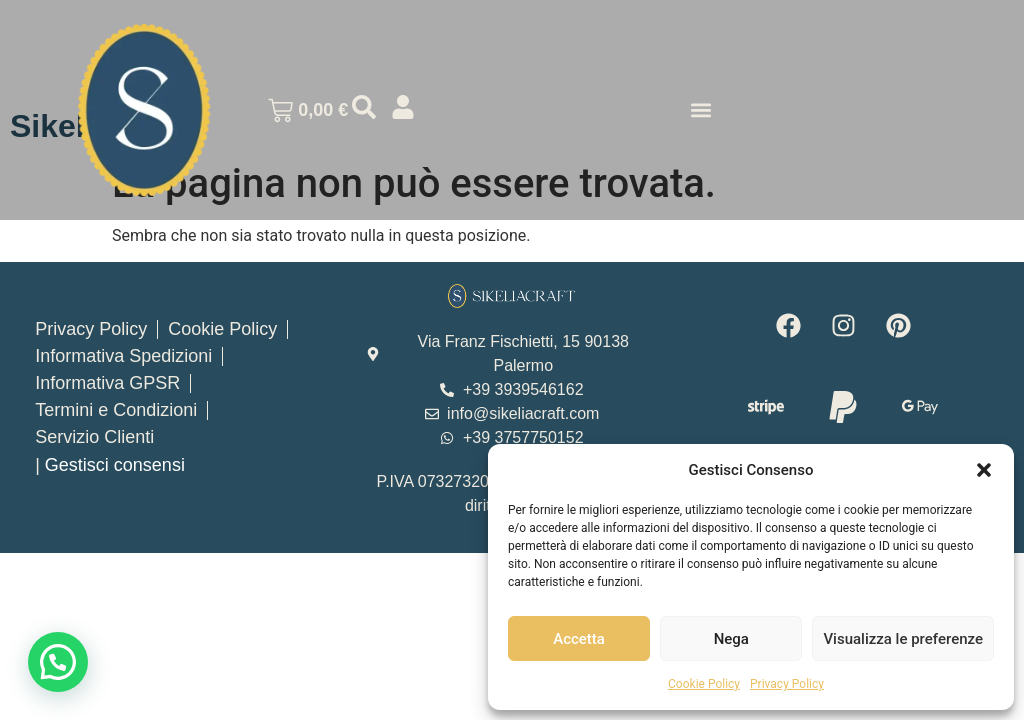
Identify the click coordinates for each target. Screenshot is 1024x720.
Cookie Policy (704, 684)
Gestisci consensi (115, 465)
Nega (731, 639)
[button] (984, 470)
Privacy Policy (787, 684)
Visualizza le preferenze (903, 639)
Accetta (579, 639)
